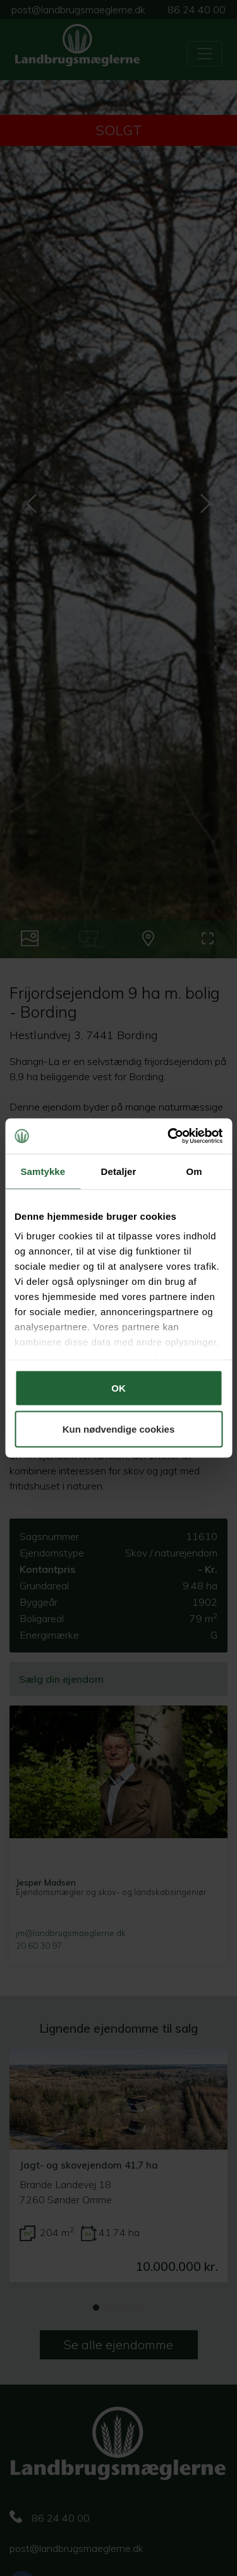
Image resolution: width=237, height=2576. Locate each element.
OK (118, 1387)
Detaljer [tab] (119, 1170)
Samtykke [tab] (42, 1170)
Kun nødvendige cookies (119, 1429)
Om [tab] (194, 1170)
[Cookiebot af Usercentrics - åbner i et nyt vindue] (168, 1136)
